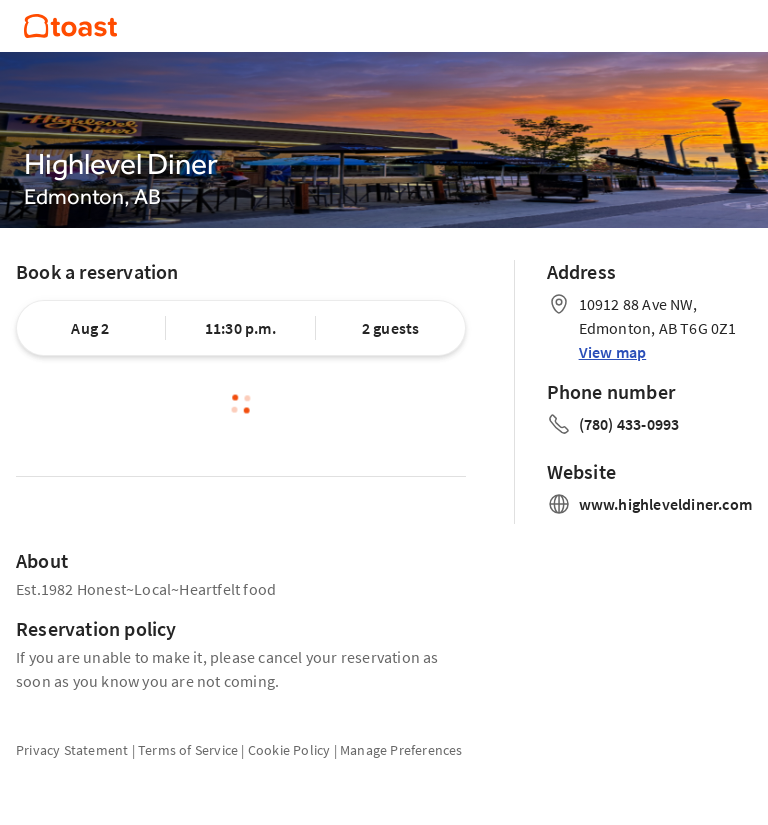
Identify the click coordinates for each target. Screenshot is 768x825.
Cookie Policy (289, 750)
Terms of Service (188, 750)
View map (613, 352)
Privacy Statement (72, 750)
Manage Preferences (401, 750)
